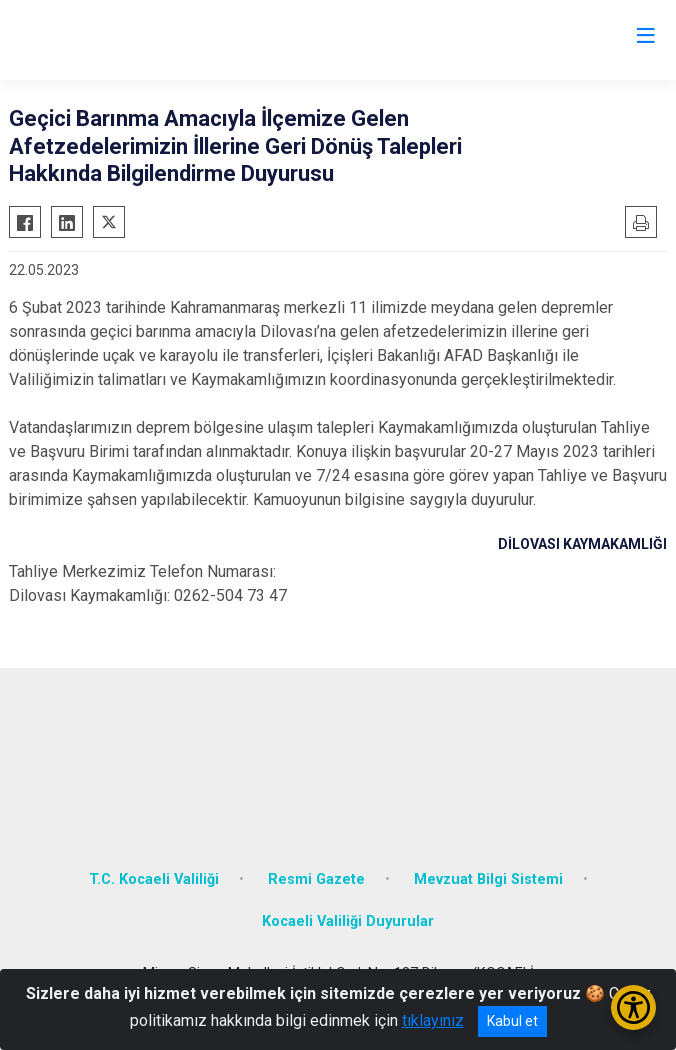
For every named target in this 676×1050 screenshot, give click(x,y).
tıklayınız (433, 1020)
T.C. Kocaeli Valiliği (154, 879)
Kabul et (512, 1021)
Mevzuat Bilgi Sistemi (488, 879)
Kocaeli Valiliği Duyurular (348, 921)
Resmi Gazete (316, 879)
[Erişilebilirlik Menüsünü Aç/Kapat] (633, 1007)
